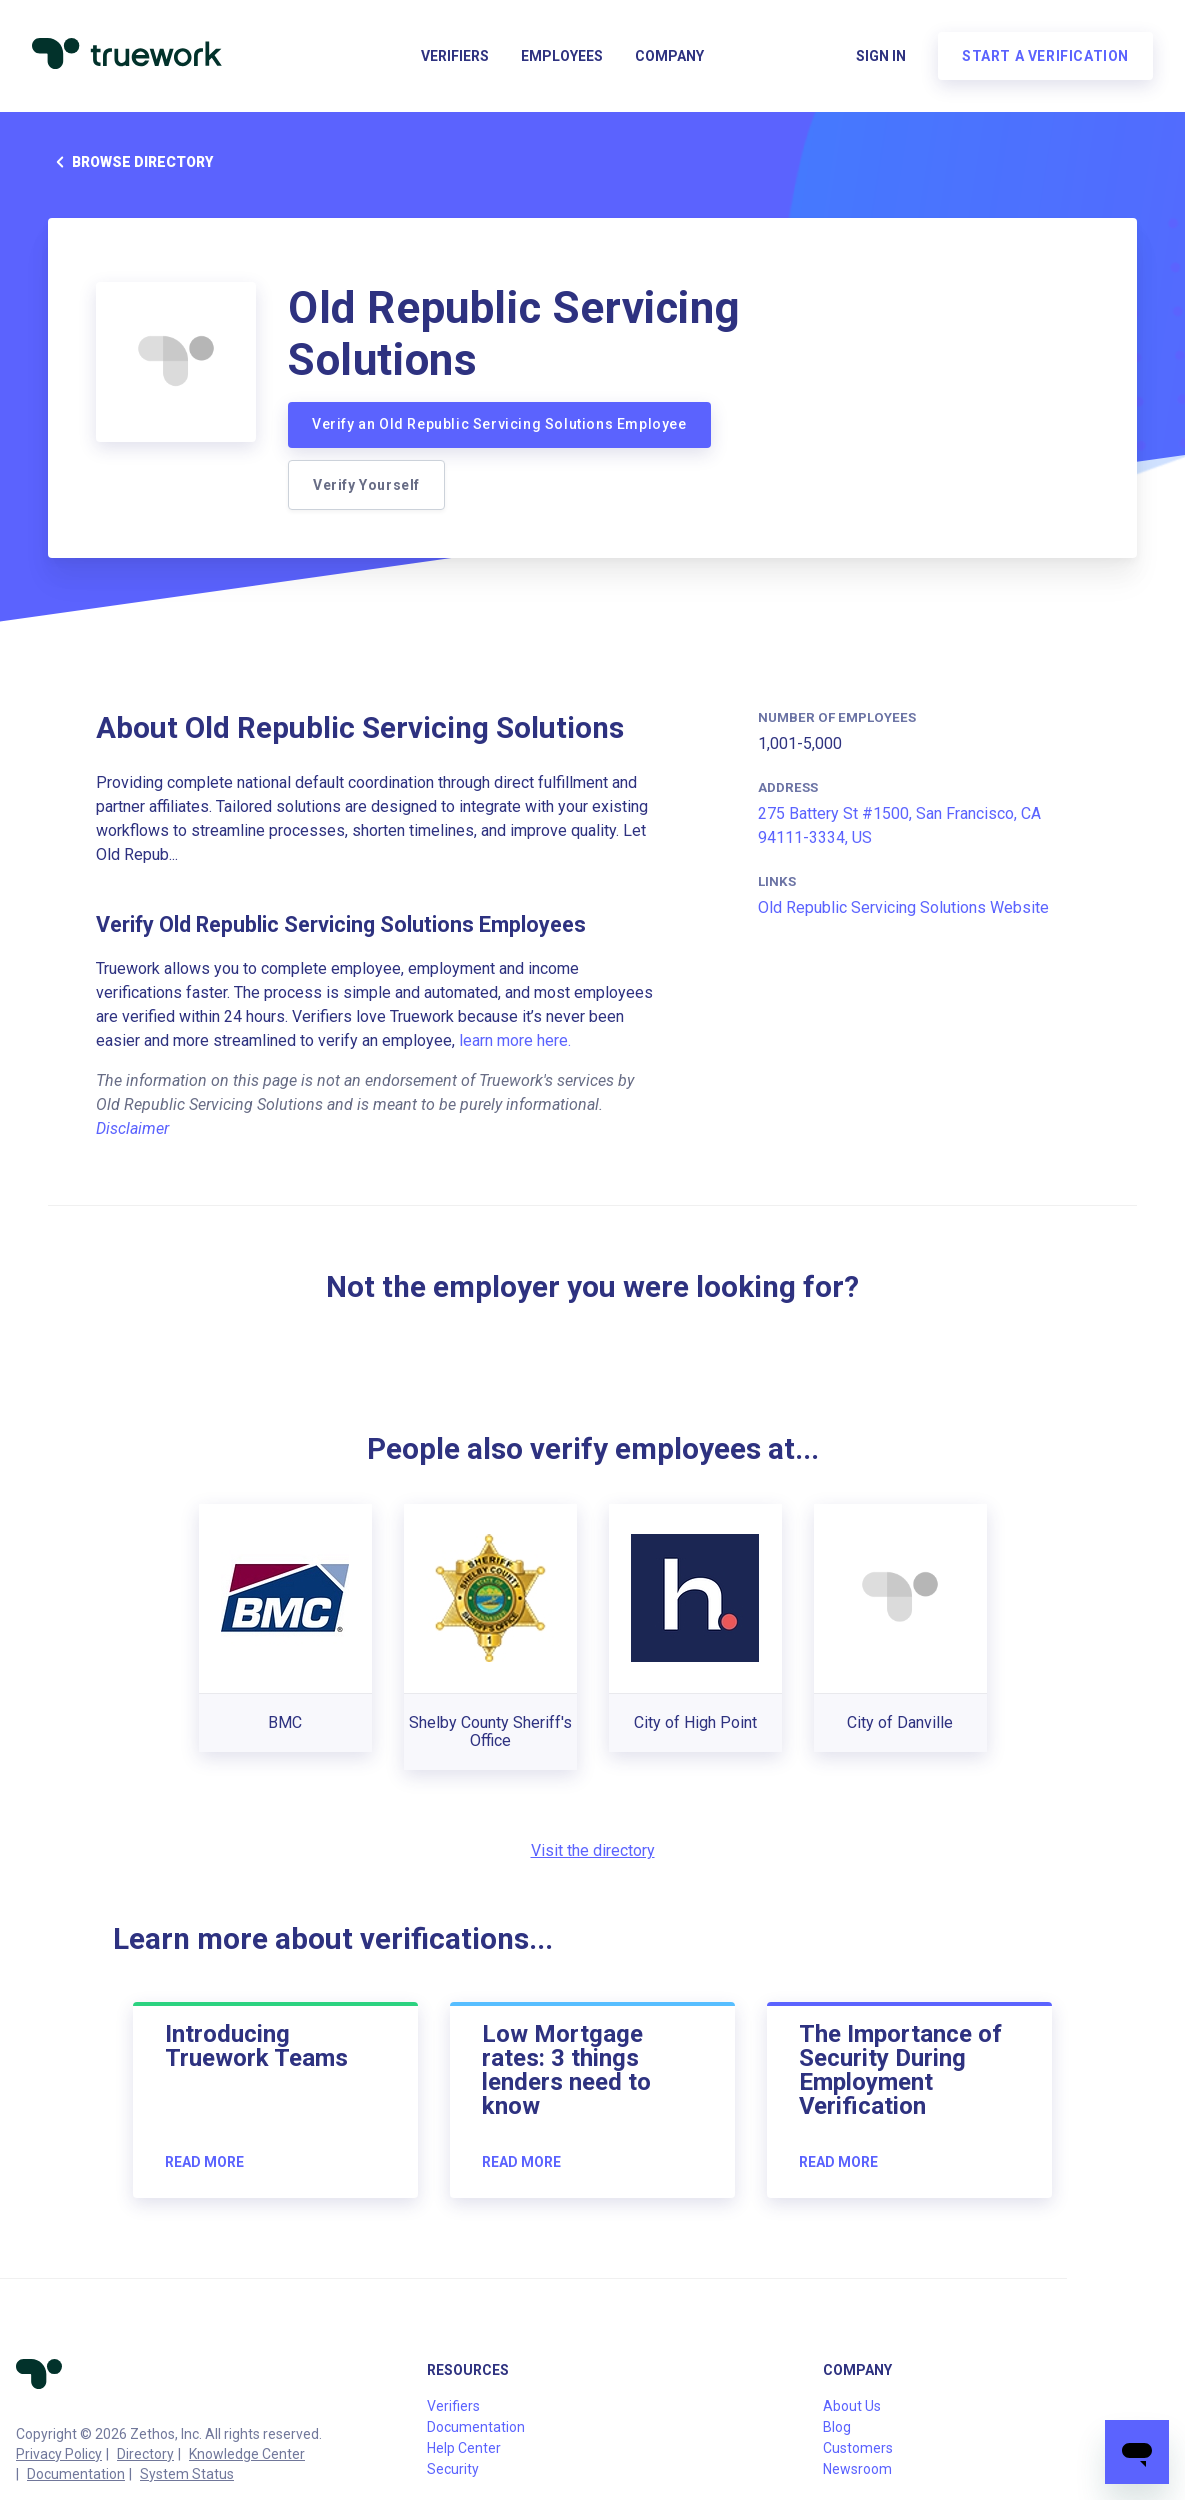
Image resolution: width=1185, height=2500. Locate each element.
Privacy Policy (59, 2454)
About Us (852, 2406)
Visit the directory (593, 1850)
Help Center (464, 2448)
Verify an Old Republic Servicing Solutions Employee (499, 424)
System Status (187, 2474)
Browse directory (130, 162)
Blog (837, 2427)
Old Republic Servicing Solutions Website (903, 907)
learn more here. (515, 1040)
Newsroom (857, 2469)
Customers (858, 2448)
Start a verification (1045, 56)
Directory (145, 2454)
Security (453, 2469)
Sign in (881, 56)
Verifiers (455, 56)
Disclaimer (132, 1128)
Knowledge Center (247, 2454)
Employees (562, 56)
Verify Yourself (366, 485)
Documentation (76, 2474)
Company (669, 56)
